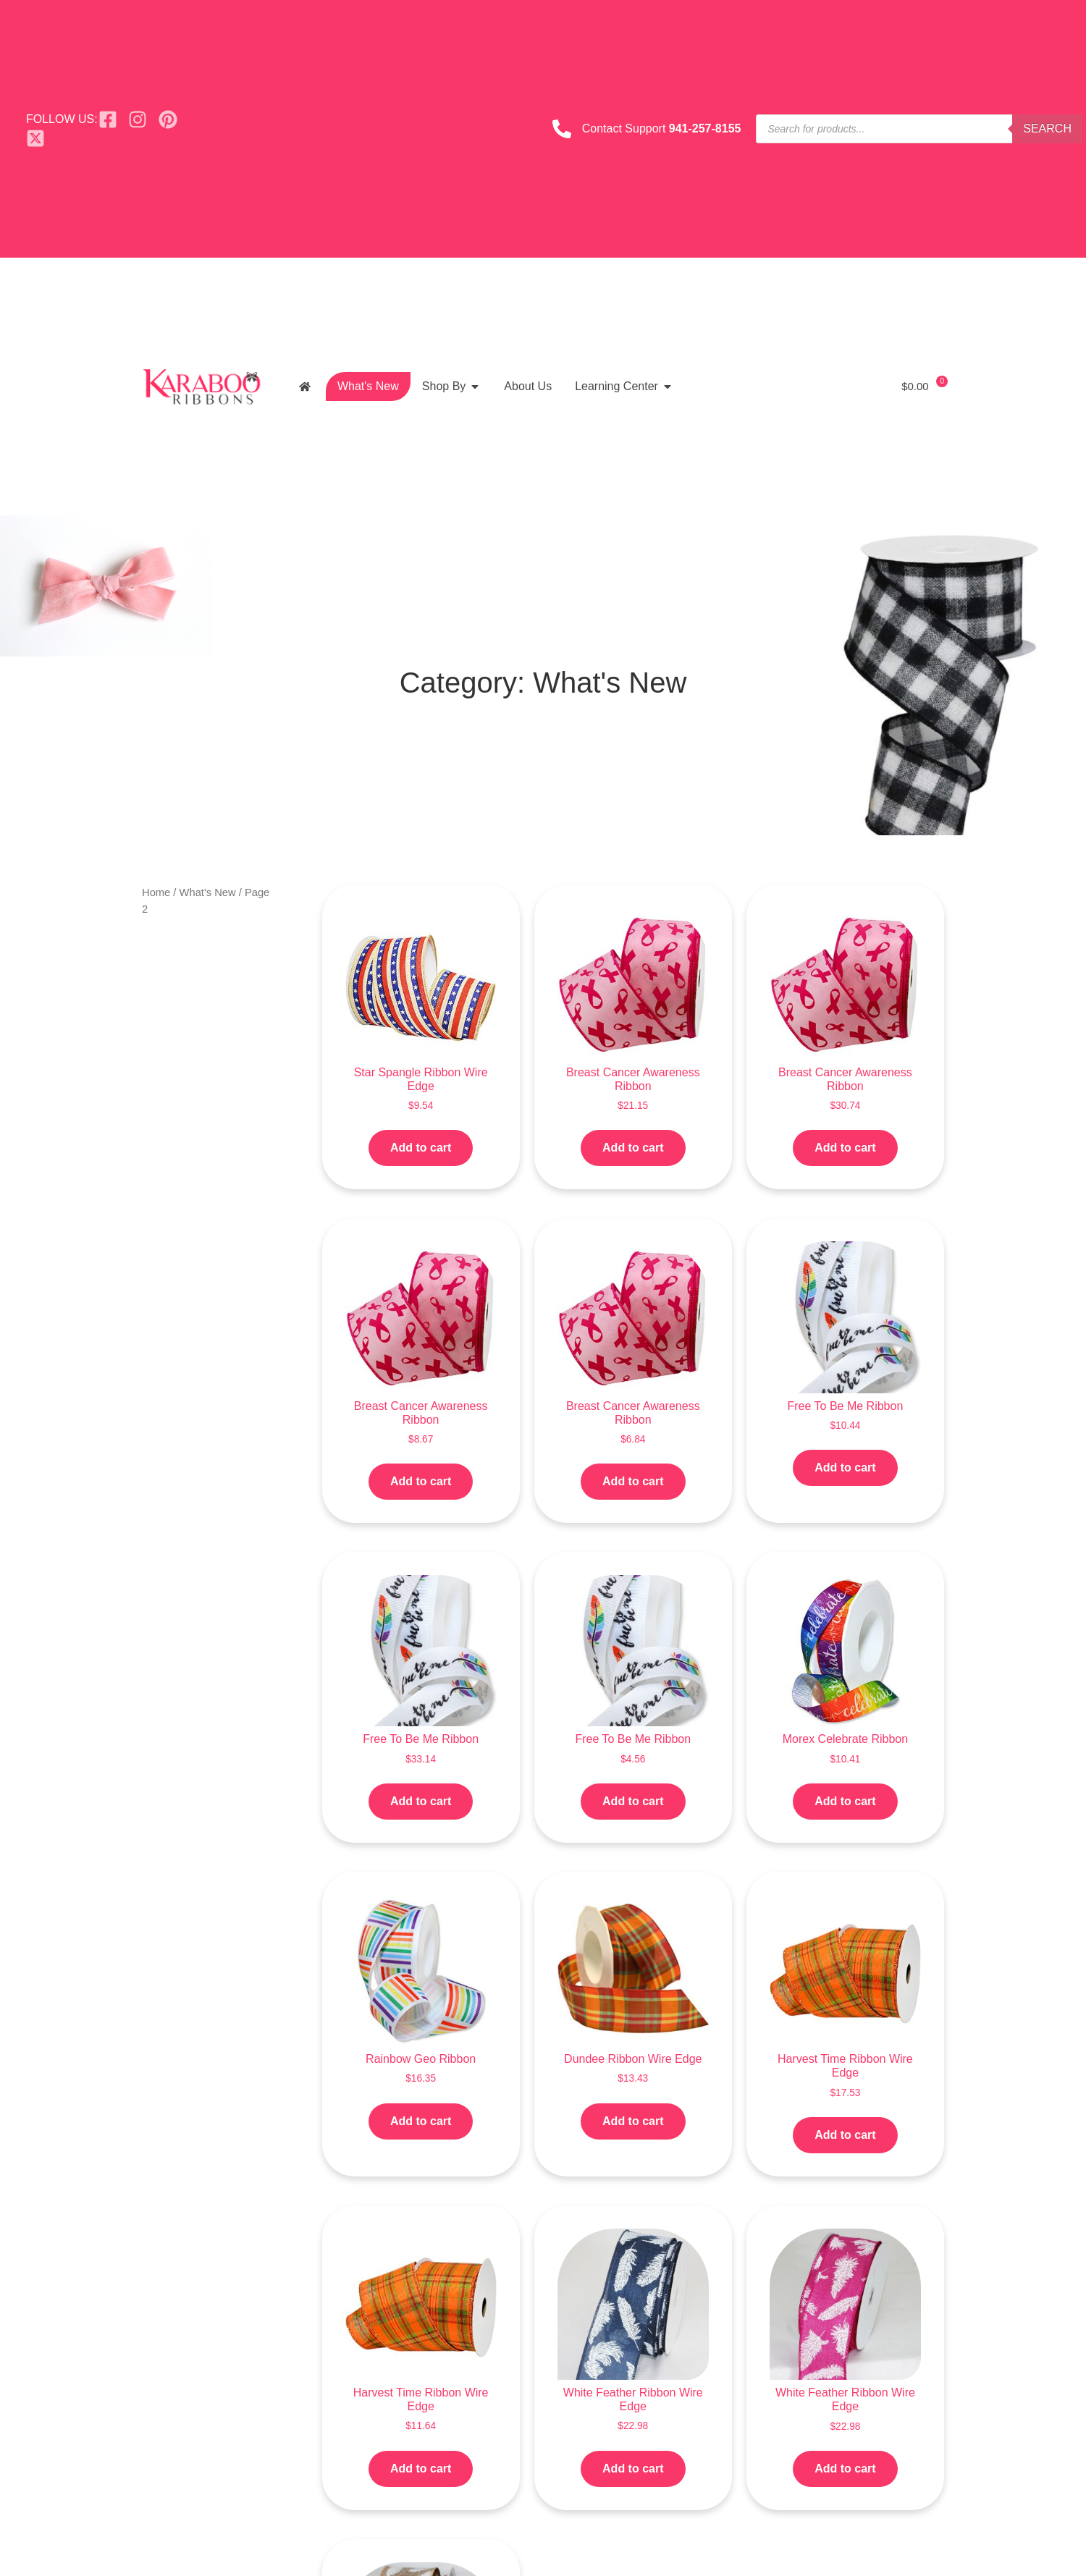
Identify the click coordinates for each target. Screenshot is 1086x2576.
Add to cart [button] (420, 1147)
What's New (208, 892)
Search (1047, 128)
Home (156, 892)
